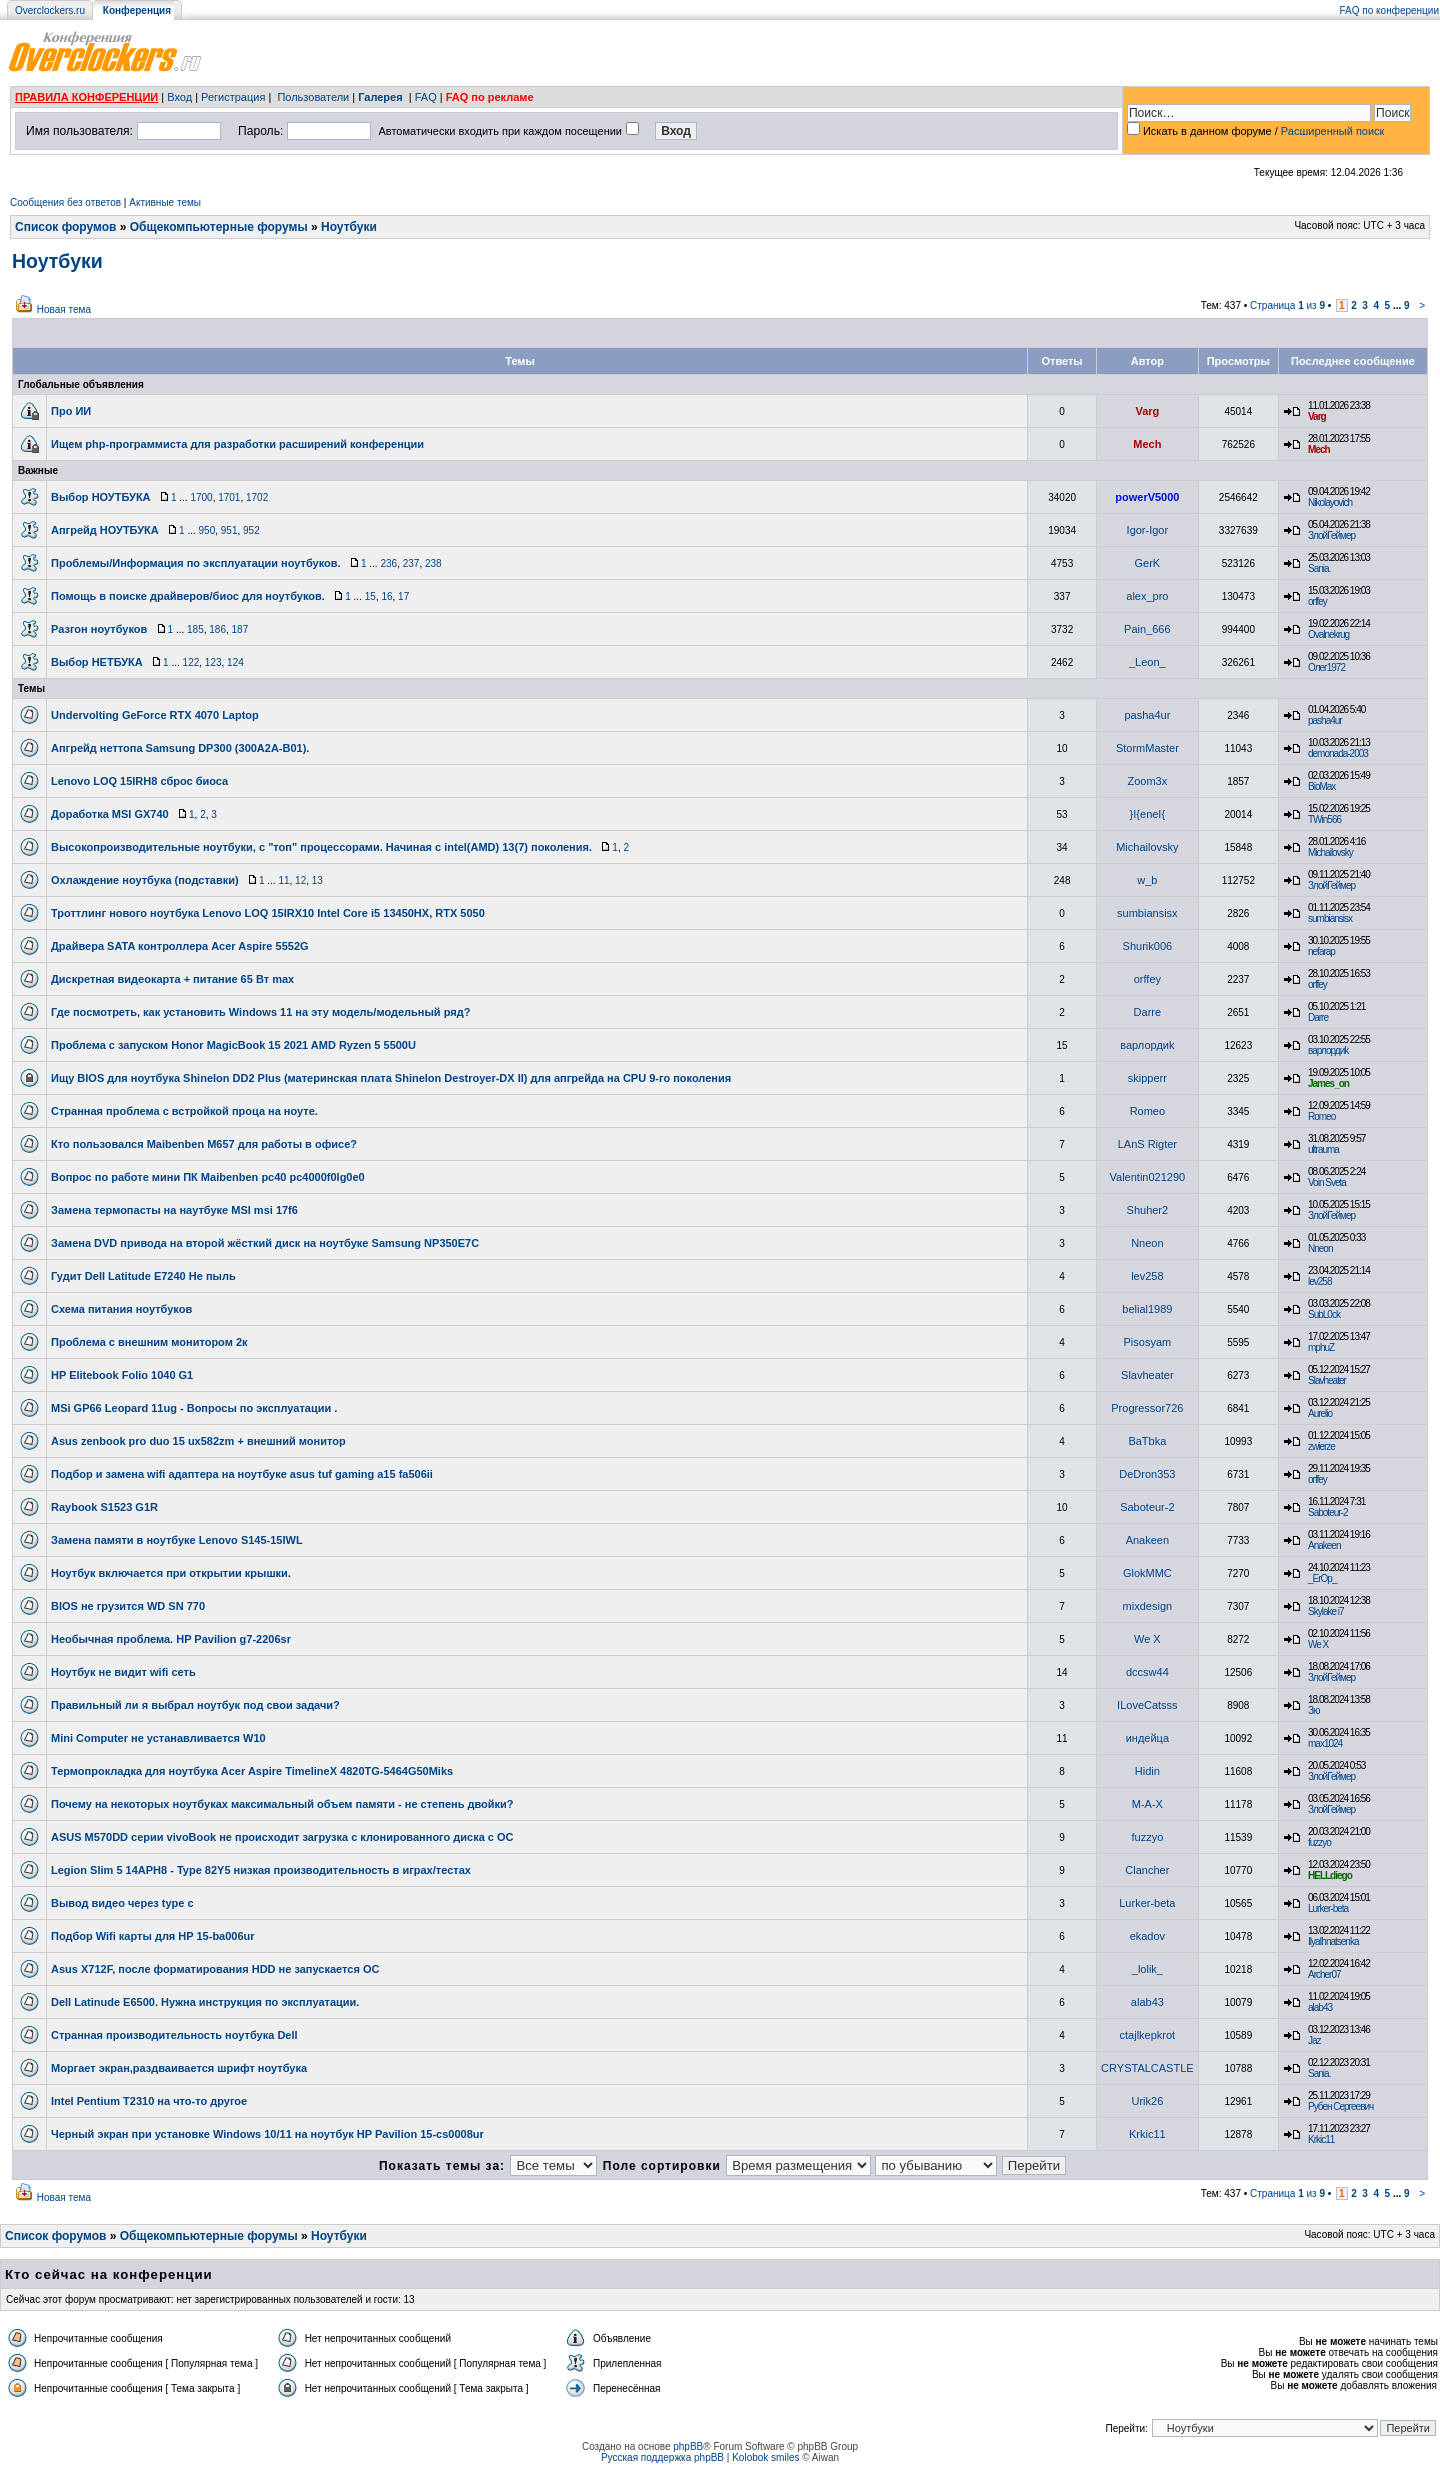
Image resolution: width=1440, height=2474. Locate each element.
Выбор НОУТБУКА (101, 497)
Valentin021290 (1148, 1177)
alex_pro (1147, 596)
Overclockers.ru (50, 10)
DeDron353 (1147, 1474)
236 (388, 563)
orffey (1317, 601)
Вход (179, 97)
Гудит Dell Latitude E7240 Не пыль (143, 1276)
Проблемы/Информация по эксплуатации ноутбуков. (196, 563)
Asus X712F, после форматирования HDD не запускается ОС (215, 1969)
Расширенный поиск (1333, 131)
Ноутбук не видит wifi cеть (123, 1672)
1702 (257, 497)
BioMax (1321, 786)
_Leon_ (1147, 662)
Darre (1148, 1012)
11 (283, 880)
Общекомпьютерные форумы (219, 227)
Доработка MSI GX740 (110, 814)
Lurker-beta (1147, 1903)
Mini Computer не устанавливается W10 (158, 1738)
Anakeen (1147, 1540)
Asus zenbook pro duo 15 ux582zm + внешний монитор (198, 1441)
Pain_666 (1147, 629)
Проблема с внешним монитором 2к (149, 1342)
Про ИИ (71, 411)
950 (207, 530)
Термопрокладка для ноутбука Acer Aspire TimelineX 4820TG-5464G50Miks (252, 1771)
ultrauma (1323, 1149)
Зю (1314, 1710)
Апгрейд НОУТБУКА (105, 530)
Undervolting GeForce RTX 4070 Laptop (155, 715)
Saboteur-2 (1147, 1507)
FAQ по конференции (1389, 10)
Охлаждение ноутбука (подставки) (145, 880)
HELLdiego (1330, 1875)
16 (386, 596)
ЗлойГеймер (1331, 535)
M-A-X (1147, 1804)
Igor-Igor (1148, 530)
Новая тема (64, 309)
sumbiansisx (1147, 913)
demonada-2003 (1338, 753)
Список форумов (65, 227)
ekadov (1147, 1936)
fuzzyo (1147, 1837)
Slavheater (1147, 1375)
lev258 (1147, 1276)
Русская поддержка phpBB (662, 2457)
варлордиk (1147, 1045)
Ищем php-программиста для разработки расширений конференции (237, 444)
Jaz (1314, 2040)
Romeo (1147, 1111)
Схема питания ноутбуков (121, 1309)
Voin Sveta (1327, 1182)
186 (217, 629)
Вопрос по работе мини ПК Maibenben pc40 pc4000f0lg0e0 (208, 1177)
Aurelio (1320, 1413)
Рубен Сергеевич (1340, 2106)
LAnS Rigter (1147, 1144)
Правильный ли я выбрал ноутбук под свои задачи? (195, 1705)
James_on (1328, 1083)
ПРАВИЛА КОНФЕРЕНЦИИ (86, 97)
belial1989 (1147, 1309)
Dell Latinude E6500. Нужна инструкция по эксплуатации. (205, 2002)
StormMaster (1147, 748)
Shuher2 (1148, 1210)
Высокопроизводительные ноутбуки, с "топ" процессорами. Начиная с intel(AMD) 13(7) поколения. (321, 847)
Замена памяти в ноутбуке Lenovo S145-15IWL (177, 1540)
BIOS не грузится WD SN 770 (128, 1606)
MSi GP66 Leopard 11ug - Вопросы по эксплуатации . (194, 1408)
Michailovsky (1147, 847)
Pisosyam (1148, 1342)
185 (195, 629)
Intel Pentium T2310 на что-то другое (149, 2101)
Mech (1147, 444)
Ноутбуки (349, 227)
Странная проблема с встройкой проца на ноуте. (184, 1111)
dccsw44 (1147, 1672)
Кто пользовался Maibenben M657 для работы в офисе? (204, 1144)
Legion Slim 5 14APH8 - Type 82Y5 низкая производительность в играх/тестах (261, 1870)
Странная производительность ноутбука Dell (174, 2035)
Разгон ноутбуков (99, 629)
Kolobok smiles (765, 2457)
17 (403, 596)
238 (433, 563)
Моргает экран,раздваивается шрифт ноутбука (179, 2068)
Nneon (1147, 1243)
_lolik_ (1147, 1969)
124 (235, 662)
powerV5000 (1147, 497)
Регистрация (233, 97)
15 (370, 596)
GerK (1148, 563)
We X (1147, 1639)
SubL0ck (1324, 1314)
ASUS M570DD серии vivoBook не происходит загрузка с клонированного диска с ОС (282, 1837)
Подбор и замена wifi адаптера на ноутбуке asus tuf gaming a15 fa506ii (242, 1474)
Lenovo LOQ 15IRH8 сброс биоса (139, 781)
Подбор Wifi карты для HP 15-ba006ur (153, 1936)
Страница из (1287, 305)
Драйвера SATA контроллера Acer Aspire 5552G (180, 946)
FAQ (426, 97)
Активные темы (165, 202)
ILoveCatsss (1147, 1705)
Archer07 (1324, 1974)
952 (251, 530)
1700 (201, 497)
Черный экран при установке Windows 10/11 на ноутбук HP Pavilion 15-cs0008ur (267, 2134)
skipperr (1147, 1078)
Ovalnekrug (1328, 634)
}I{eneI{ (1148, 814)
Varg (1147, 411)
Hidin (1147, 1771)
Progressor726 (1147, 1408)
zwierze (1321, 1446)
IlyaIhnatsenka (1333, 1941)
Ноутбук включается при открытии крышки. (171, 1573)
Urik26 (1147, 2101)
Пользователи (313, 97)
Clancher (1147, 1870)
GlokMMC (1147, 1573)
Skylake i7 (1326, 1611)
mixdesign (1148, 1606)
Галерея (380, 97)
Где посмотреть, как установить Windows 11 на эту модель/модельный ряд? (260, 1012)
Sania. (1319, 568)
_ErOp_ (1322, 1578)
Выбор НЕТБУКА (97, 662)
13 (317, 880)
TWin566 (1324, 819)
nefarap (1321, 951)
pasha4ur (1147, 715)
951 (229, 530)
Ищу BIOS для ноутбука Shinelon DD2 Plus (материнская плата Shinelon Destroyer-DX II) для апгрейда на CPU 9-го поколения (391, 1078)
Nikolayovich (1330, 502)
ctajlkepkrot (1148, 2035)
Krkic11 (1147, 2134)
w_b (1147, 880)
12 (300, 880)
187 (240, 629)
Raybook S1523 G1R (104, 1507)
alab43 (1147, 2002)
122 (191, 662)
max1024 (1325, 1743)
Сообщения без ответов (65, 202)
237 (411, 563)
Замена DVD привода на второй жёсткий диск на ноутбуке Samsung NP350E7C (265, 1243)
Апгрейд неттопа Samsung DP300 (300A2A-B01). (180, 748)
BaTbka (1147, 1441)
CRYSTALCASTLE (1147, 2068)
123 (213, 662)
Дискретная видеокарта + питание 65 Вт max (172, 979)
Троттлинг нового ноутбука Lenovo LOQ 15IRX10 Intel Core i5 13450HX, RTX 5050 (268, 913)
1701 (229, 497)
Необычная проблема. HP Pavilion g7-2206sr (171, 1639)
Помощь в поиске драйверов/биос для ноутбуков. (188, 596)
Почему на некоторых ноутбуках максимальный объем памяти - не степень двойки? (282, 1804)
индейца (1147, 1738)
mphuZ (1321, 1347)
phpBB (688, 2446)
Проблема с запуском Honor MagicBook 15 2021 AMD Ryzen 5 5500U (233, 1045)
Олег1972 (1326, 667)
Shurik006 (1148, 946)
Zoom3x (1147, 781)
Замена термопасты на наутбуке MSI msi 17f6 (174, 1210)
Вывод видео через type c (122, 1903)
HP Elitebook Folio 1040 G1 (122, 1375)
